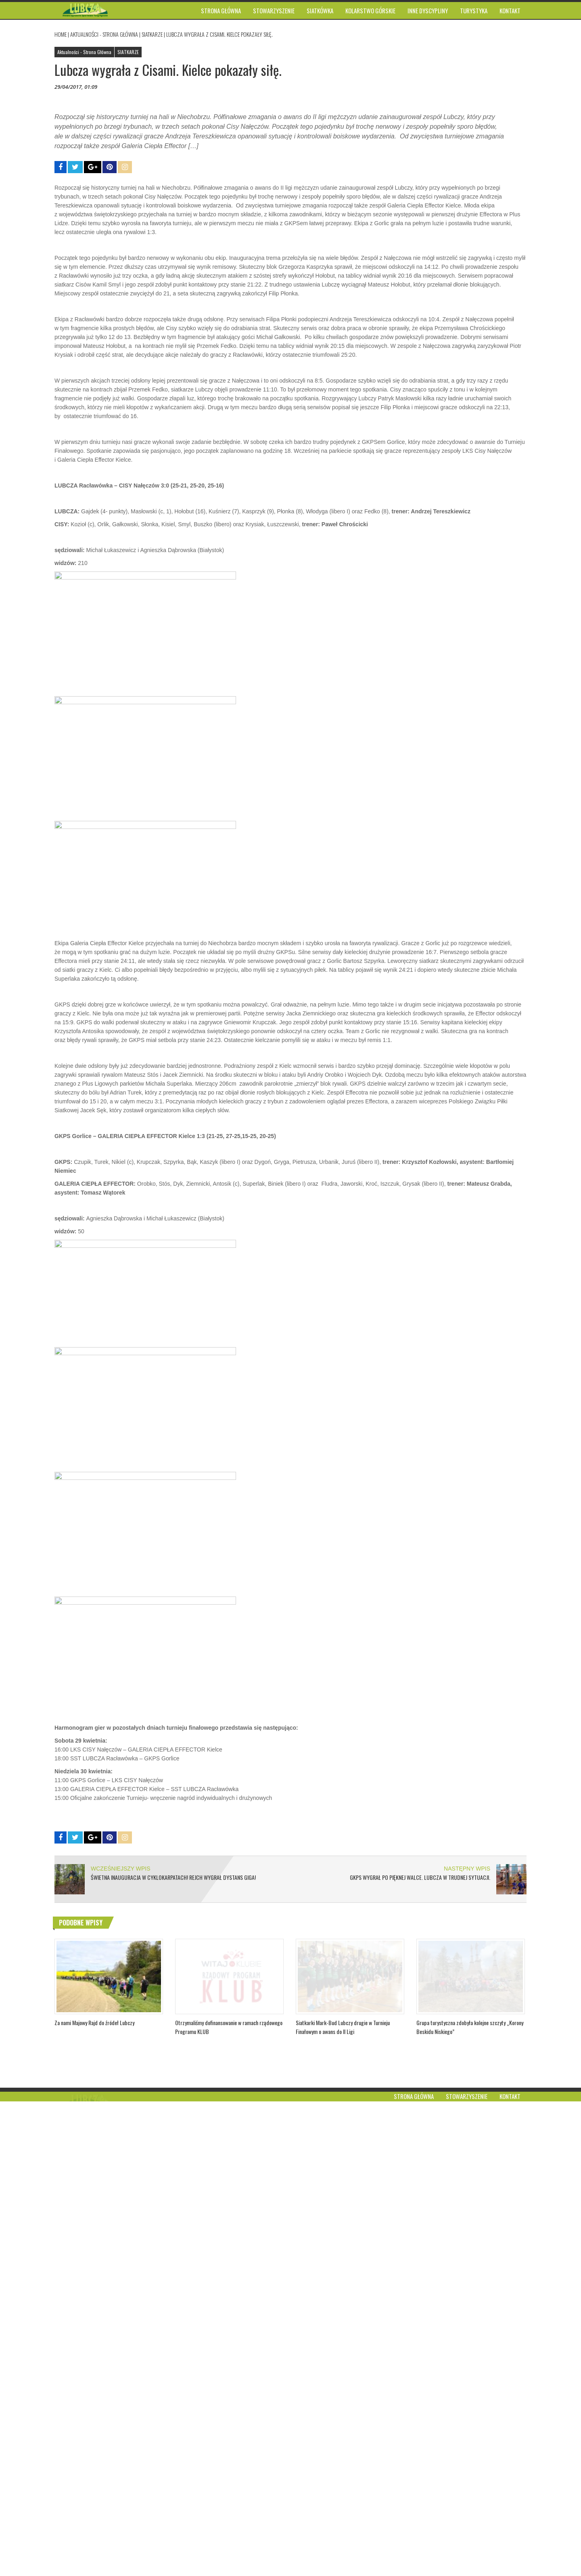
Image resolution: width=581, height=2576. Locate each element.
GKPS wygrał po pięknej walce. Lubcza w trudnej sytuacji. (420, 2352)
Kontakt (509, 2570)
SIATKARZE (152, 34)
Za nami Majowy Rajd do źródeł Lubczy (94, 2530)
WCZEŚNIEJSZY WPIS (120, 2343)
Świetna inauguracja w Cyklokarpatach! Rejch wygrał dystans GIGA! (173, 2352)
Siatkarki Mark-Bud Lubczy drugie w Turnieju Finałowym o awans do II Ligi (343, 2534)
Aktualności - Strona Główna (104, 34)
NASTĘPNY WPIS (467, 2343)
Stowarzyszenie (466, 2570)
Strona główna (414, 2570)
